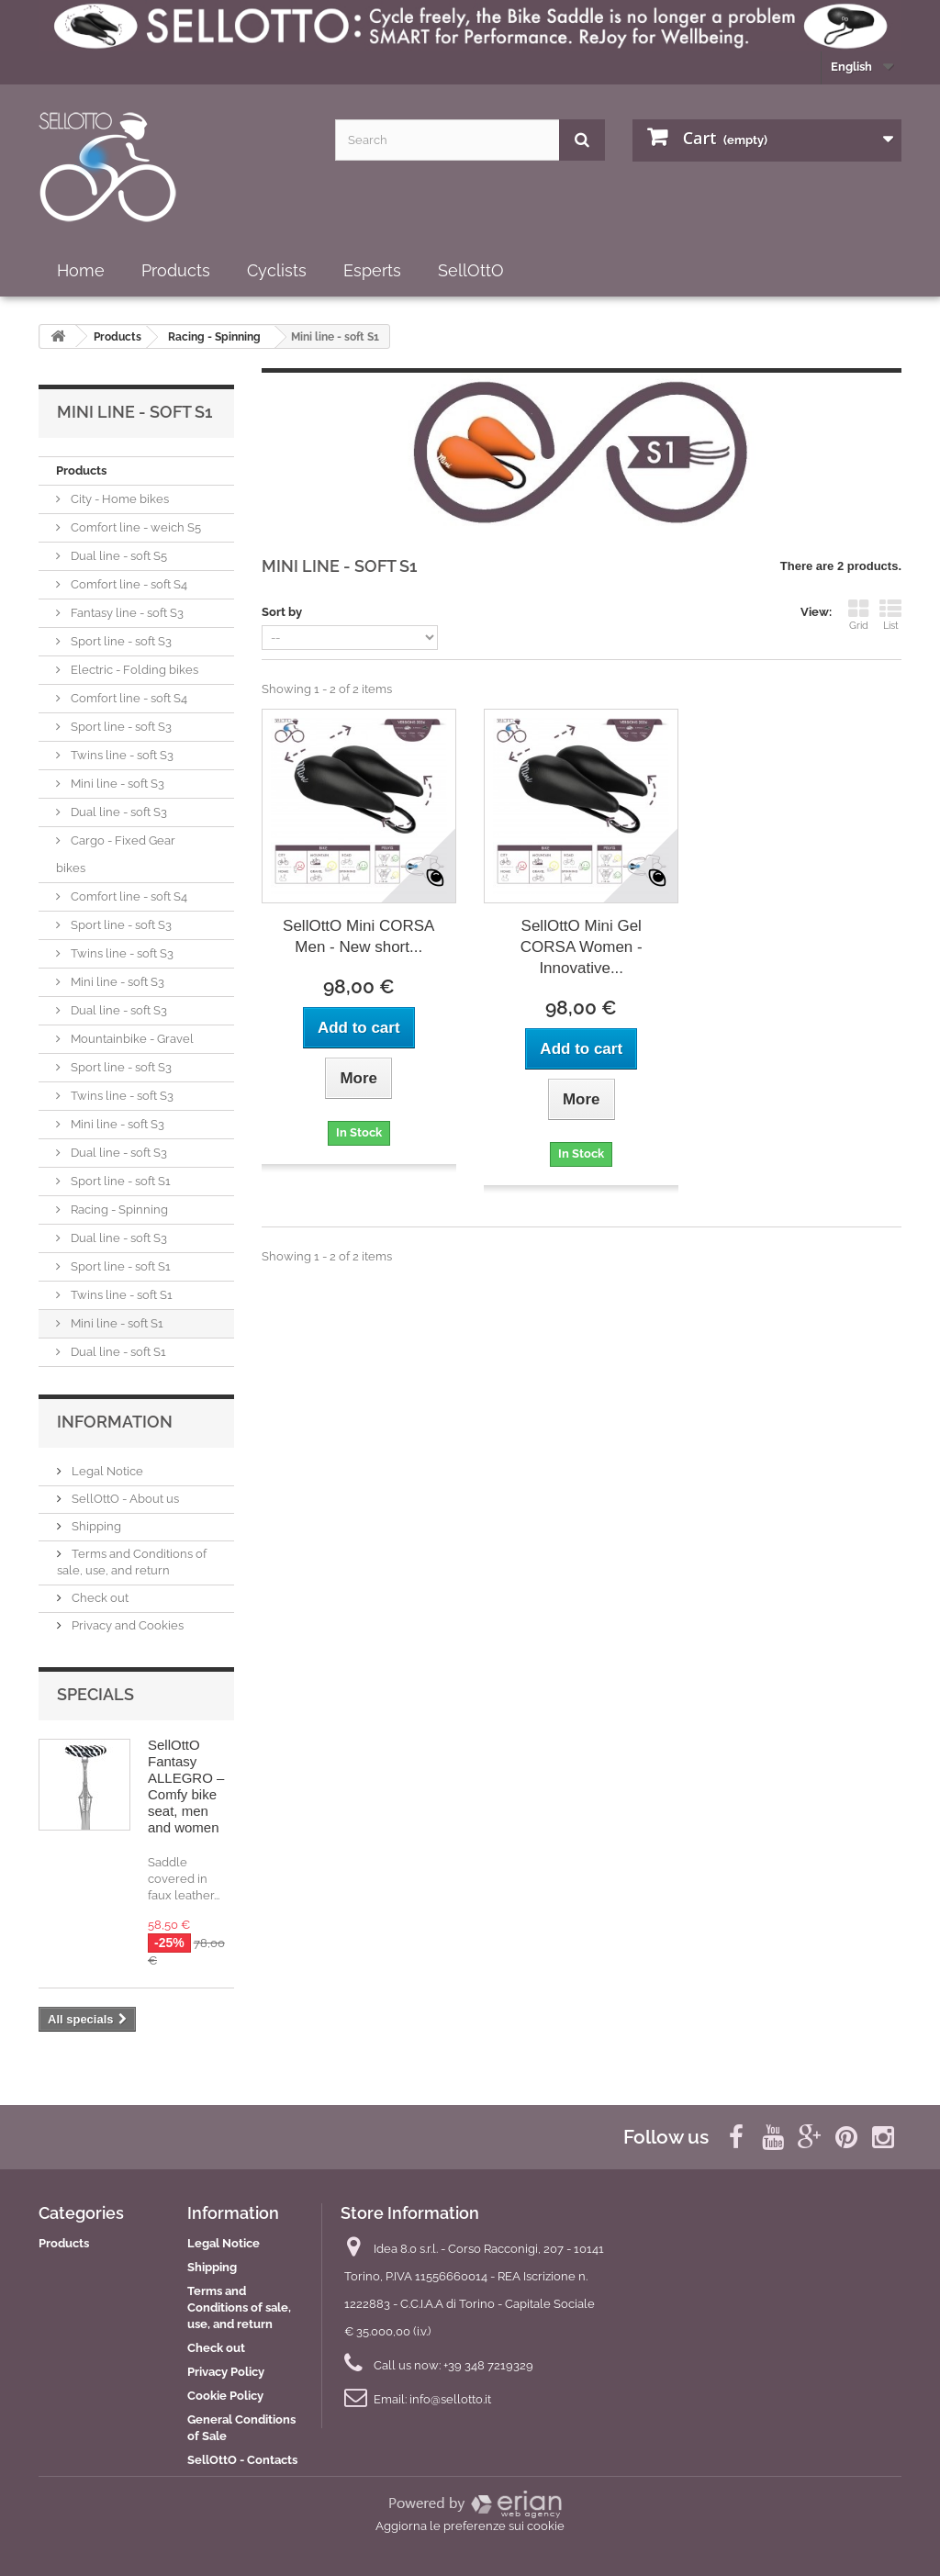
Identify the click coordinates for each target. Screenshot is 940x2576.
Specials (95, 1694)
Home (81, 270)
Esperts (372, 270)
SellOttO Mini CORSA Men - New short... (358, 936)
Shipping (95, 1526)
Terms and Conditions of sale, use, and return (239, 2307)
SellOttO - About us (124, 1499)
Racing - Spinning (118, 1209)
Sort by (282, 612)
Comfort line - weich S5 (134, 527)
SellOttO (471, 270)
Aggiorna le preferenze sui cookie (470, 2526)
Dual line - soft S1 (117, 1352)
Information (115, 1421)
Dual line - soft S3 (117, 812)
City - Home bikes (118, 499)
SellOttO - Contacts (242, 2460)
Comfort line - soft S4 (127, 584)
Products (175, 270)
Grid (858, 615)
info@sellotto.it (450, 2399)
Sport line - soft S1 (119, 1181)
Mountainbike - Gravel (131, 1039)
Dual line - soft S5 (117, 556)
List (890, 615)
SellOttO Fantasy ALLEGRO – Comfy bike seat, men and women (186, 1786)
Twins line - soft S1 (120, 1295)
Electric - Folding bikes (133, 670)
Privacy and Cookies (126, 1625)
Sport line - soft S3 (120, 641)
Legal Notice (106, 1471)
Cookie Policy (225, 2395)
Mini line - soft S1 (115, 1323)
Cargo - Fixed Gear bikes (115, 854)
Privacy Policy (225, 2372)
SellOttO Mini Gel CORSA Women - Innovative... (581, 947)
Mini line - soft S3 (116, 783)
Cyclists (277, 270)
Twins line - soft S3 (120, 755)
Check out (99, 1598)
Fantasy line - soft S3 (126, 613)
